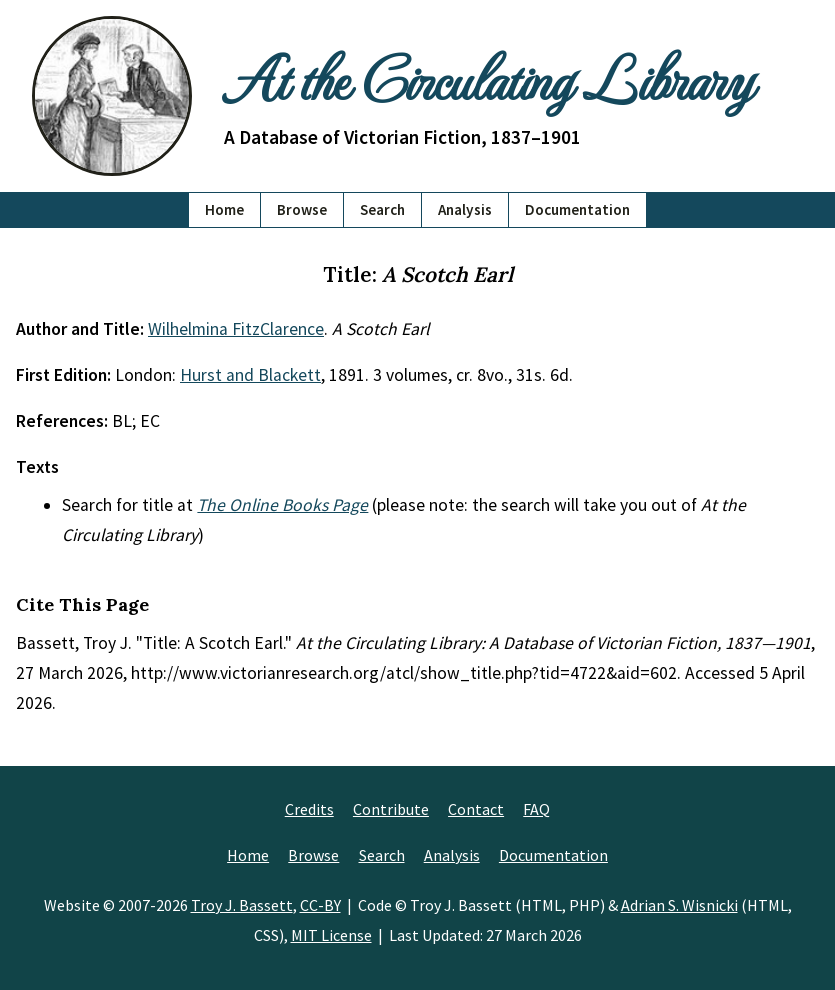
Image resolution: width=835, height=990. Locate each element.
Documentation (577, 209)
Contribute (391, 809)
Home (224, 209)
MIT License (331, 935)
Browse (302, 209)
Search (382, 209)
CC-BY (320, 905)
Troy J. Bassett (242, 905)
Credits (309, 809)
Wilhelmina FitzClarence (236, 329)
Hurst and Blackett (250, 375)
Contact (476, 809)
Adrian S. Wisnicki (679, 905)
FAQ (536, 809)
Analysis (465, 209)
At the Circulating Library (488, 77)
